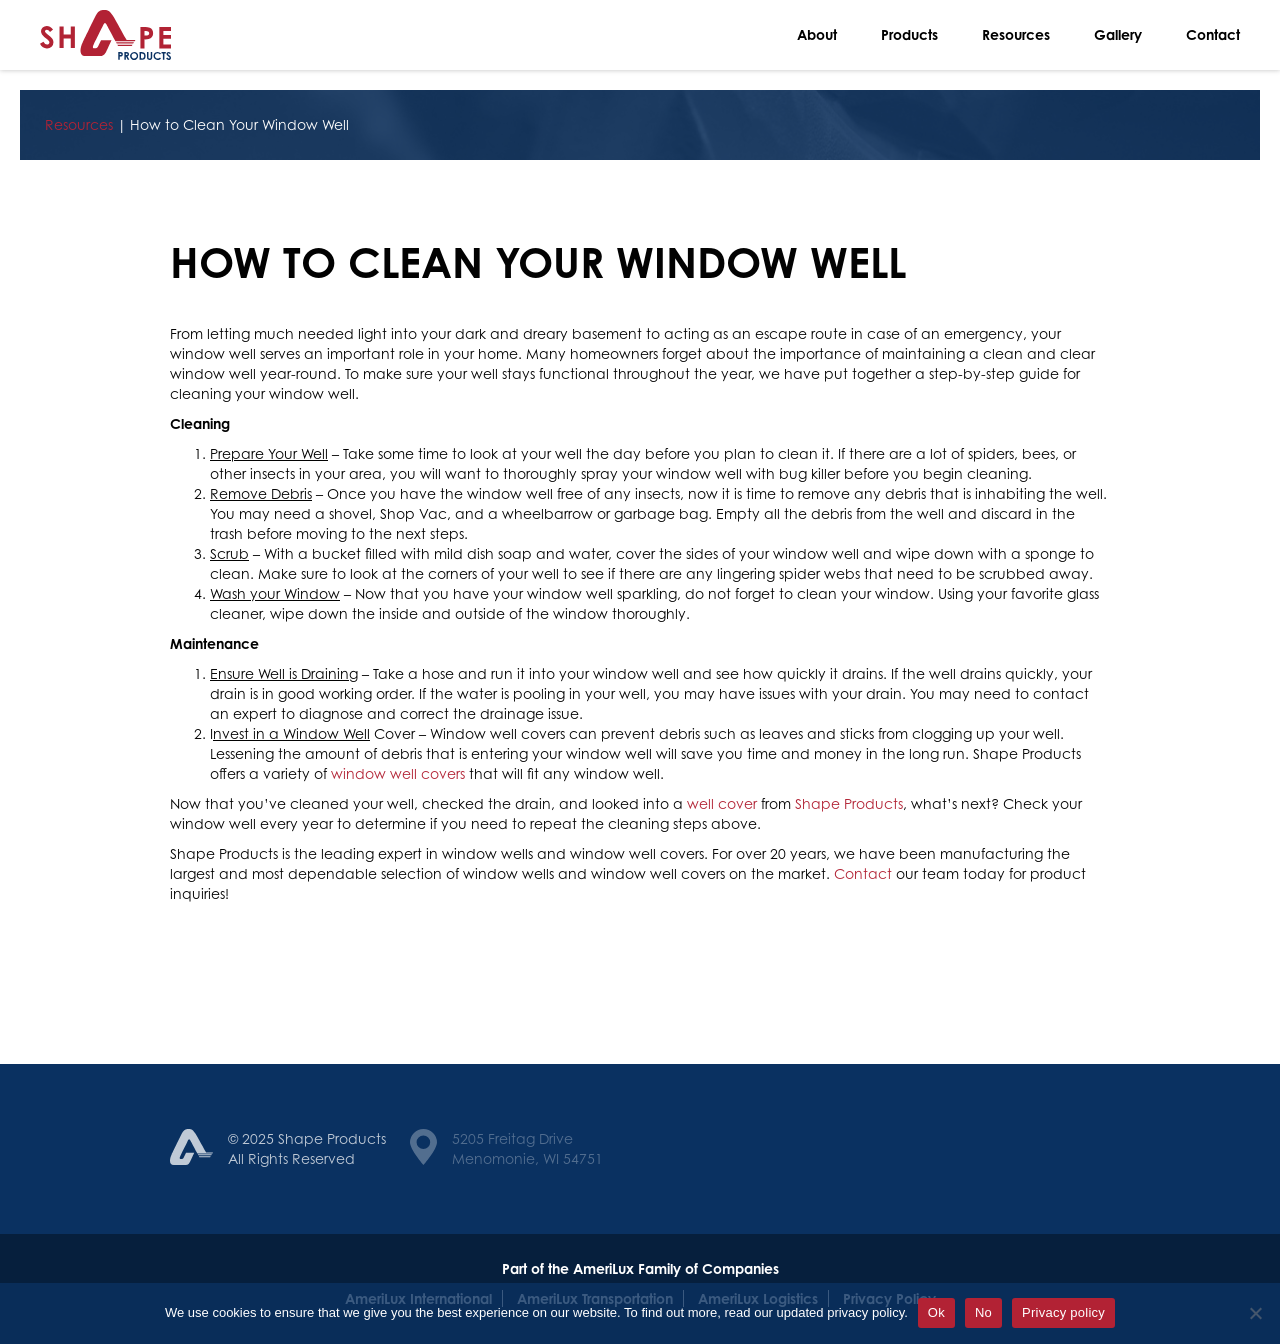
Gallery (1118, 34)
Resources (1016, 34)
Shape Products (849, 803)
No (983, 1312)
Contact (1213, 34)
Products (909, 34)
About (817, 34)
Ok (936, 1312)
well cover (722, 803)
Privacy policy (1063, 1312)
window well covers (398, 773)
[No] (1255, 1313)
